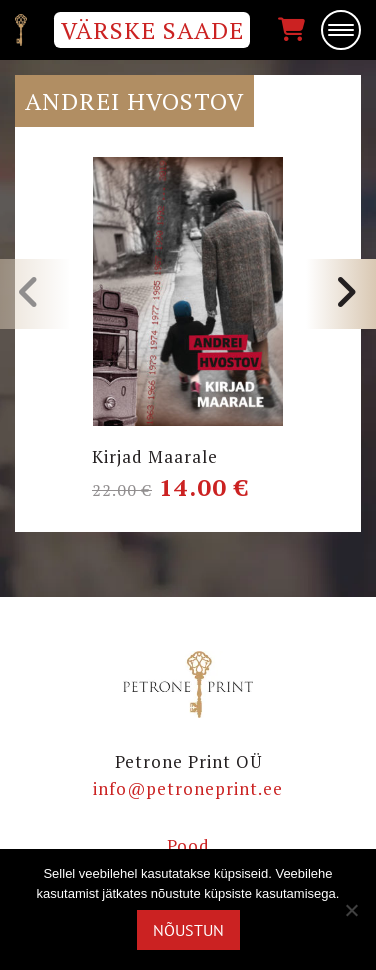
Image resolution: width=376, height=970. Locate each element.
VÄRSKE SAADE (152, 30)
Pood (188, 845)
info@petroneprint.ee (188, 788)
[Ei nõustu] (351, 910)
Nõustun (188, 930)
